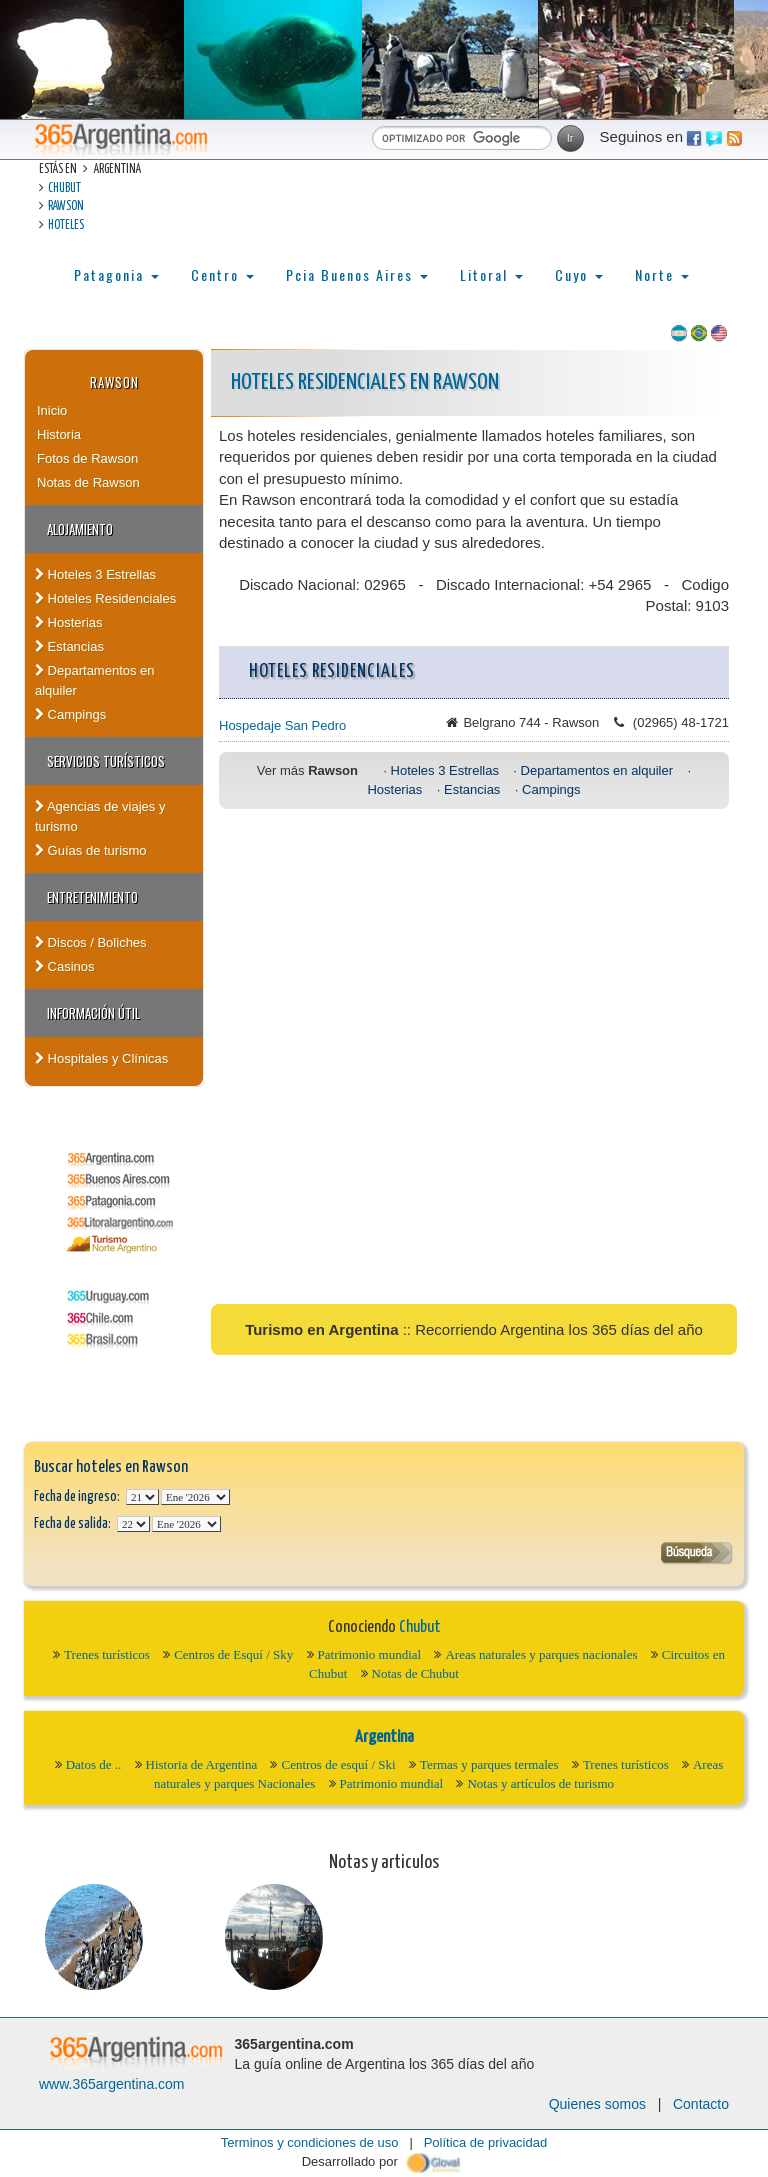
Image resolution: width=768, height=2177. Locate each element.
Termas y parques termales (489, 1764)
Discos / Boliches (91, 942)
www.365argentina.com (112, 2084)
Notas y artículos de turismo (540, 1783)
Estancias (69, 646)
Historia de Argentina (202, 1764)
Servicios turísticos (106, 761)
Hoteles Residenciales (105, 598)
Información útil (93, 1013)
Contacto (701, 2104)
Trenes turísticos (107, 1654)
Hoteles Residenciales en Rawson (365, 382)
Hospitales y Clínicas (101, 1058)
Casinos (65, 966)
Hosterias (69, 622)
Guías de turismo (91, 850)
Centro (222, 274)
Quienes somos (597, 2104)
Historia (59, 434)
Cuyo (579, 274)
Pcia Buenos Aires (357, 274)
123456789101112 (195, 1497)
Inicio (52, 410)
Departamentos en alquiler (95, 680)
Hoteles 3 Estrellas (95, 574)
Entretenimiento (92, 897)
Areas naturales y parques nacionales (541, 1654)
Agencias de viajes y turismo (100, 816)
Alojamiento (80, 529)
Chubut (64, 188)
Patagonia (116, 274)
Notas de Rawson (88, 482)
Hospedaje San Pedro (282, 725)
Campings (70, 714)
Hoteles (66, 225)
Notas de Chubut (415, 1673)
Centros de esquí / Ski (338, 1764)
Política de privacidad (486, 2142)
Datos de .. (94, 1764)
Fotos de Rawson (87, 458)
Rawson (66, 206)
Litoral (491, 274)
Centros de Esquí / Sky (233, 1654)
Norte (662, 274)
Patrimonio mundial (370, 1654)
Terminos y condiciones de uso (310, 2142)
